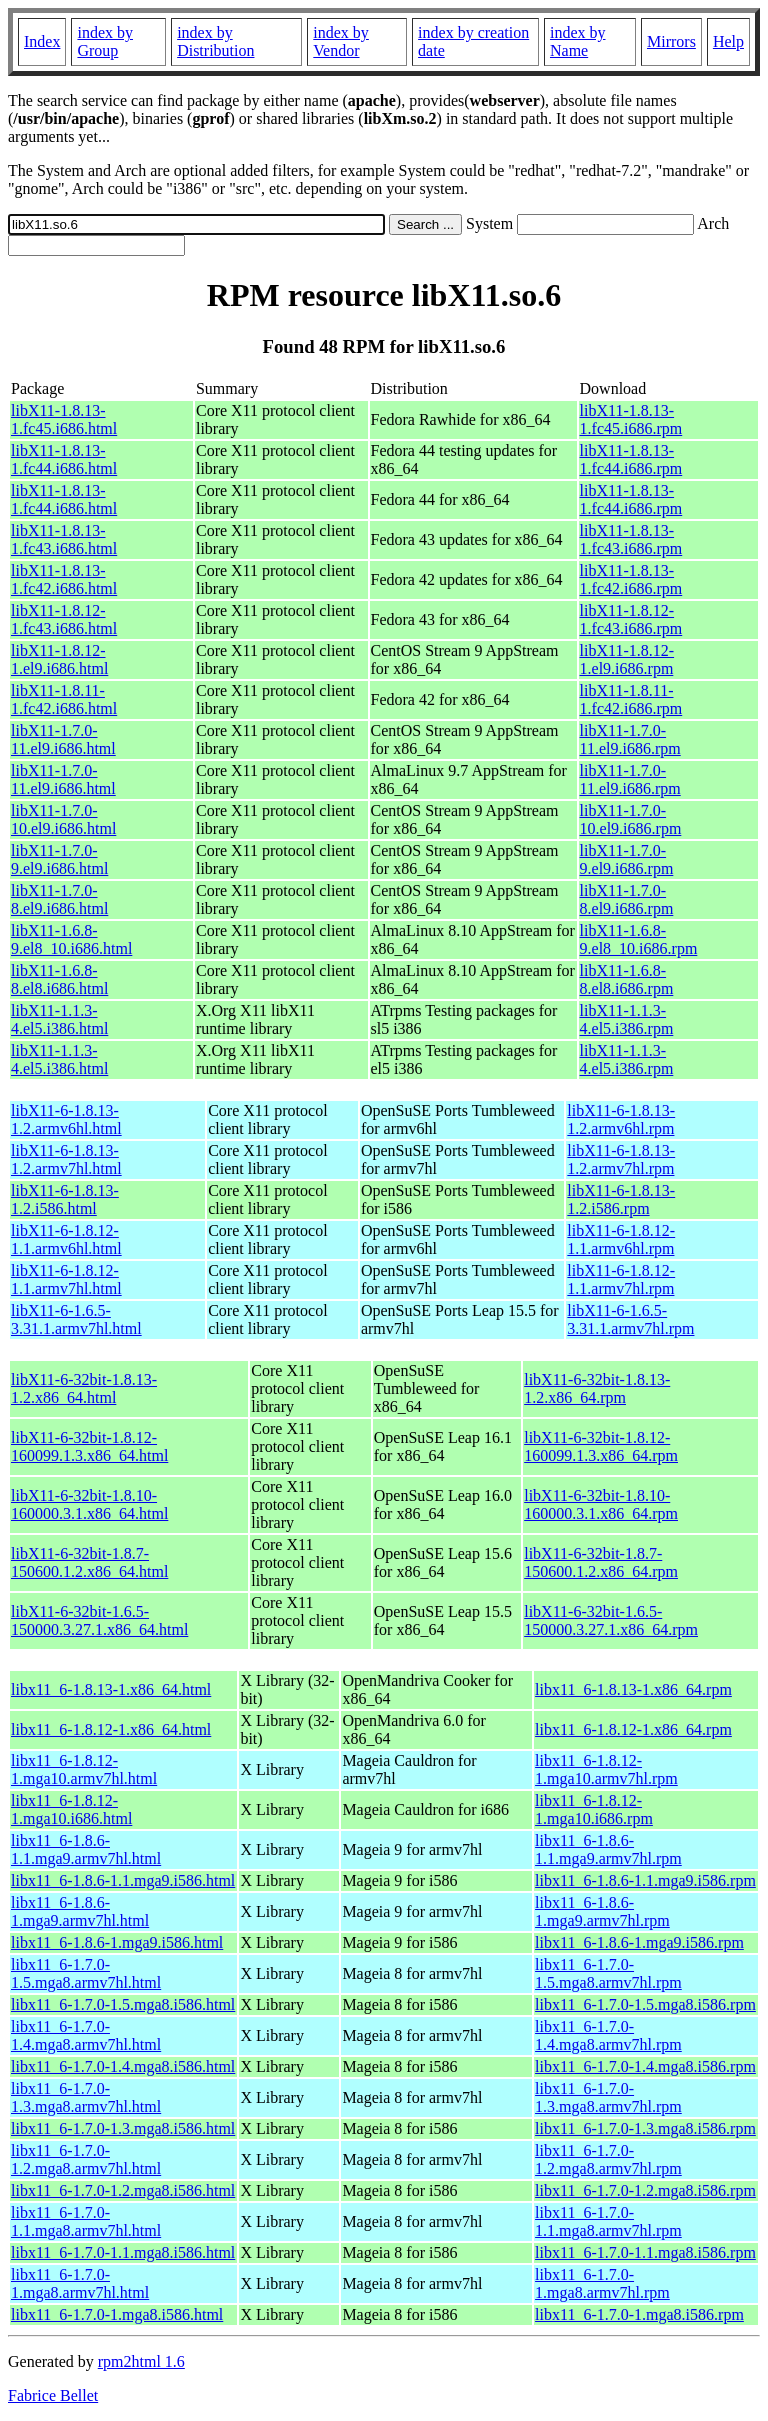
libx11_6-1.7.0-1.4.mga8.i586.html (123, 2066)
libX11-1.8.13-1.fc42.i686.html (64, 579)
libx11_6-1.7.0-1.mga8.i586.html (117, 2314)
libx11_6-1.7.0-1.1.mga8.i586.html (123, 2252)
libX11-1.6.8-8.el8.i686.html (59, 979)
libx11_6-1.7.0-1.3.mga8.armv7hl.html (86, 2097)
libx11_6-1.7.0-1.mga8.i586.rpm (639, 2314)
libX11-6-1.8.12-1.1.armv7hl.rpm (621, 1279)
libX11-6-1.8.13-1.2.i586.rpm (621, 1199)
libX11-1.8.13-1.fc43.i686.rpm (631, 539)
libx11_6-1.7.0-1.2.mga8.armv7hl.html (86, 2159)
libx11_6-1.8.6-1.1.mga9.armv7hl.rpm (608, 1849)
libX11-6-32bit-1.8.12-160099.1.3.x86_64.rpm (601, 1446)
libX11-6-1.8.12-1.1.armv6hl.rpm (621, 1239)
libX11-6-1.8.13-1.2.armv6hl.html (66, 1119)
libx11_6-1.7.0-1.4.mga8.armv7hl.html (86, 2035)
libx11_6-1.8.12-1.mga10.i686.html (71, 1809)
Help (728, 41)
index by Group (105, 41)
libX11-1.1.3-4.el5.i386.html (59, 1019)
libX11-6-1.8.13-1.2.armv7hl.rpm (621, 1159)
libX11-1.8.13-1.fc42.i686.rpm (631, 579)
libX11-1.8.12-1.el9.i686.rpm (627, 659)
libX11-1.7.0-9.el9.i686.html (59, 859)
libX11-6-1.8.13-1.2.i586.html (65, 1199)
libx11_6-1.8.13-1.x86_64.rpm (633, 1689)
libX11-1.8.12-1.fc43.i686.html (64, 619)
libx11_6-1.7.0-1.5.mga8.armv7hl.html (86, 1973)
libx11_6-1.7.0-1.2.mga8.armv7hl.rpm (608, 2159)
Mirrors (671, 41)
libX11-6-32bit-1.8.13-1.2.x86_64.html (84, 1388)
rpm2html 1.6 (141, 2361)
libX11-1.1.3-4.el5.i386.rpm (627, 1019)
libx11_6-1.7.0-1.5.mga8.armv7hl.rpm (608, 1973)
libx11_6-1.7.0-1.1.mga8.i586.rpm (645, 2252)
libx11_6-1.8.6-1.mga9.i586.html (117, 1942)
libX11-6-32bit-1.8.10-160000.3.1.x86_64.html (89, 1504)
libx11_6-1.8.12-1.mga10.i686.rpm (594, 1809)
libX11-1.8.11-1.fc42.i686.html (64, 699)
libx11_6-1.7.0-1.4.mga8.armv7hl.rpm (608, 2035)
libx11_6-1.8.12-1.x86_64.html (111, 1729)
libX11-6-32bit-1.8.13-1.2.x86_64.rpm (597, 1388)
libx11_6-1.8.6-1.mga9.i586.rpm (639, 1942)
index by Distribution (215, 41)
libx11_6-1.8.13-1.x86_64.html (111, 1689)
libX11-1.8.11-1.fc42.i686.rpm (631, 699)
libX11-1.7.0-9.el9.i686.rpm (627, 859)
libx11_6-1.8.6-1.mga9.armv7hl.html (80, 1911)
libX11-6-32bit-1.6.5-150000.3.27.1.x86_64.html (99, 1620)
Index (42, 41)
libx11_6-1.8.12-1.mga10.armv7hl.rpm (606, 1769)
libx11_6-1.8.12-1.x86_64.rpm (633, 1729)
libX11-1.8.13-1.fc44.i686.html (64, 459)
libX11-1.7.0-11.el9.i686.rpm (630, 739)
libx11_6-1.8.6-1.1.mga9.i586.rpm (645, 1880)
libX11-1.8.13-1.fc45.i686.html (64, 419)
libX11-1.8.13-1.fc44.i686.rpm (631, 459)
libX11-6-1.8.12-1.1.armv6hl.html (66, 1239)
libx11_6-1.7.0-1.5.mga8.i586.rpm (645, 2004)
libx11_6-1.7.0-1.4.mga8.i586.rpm (645, 2066)
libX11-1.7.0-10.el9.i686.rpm (631, 819)
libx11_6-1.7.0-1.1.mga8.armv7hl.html (86, 2221)
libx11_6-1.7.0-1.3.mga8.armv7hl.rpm (608, 2097)
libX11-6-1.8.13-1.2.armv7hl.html (66, 1159)
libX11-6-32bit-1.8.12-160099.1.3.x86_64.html (89, 1446)
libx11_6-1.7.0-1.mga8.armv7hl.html (80, 2283)
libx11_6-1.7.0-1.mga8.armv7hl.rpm (602, 2283)
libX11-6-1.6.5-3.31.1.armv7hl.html (76, 1319)
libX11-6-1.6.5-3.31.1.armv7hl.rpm (630, 1319)
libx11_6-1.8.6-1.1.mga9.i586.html (123, 1880)
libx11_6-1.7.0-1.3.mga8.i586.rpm (645, 2128)
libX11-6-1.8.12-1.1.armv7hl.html (66, 1279)
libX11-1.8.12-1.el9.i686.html (59, 659)
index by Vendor (341, 41)
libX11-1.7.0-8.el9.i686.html (59, 899)
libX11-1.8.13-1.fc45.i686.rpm (631, 419)
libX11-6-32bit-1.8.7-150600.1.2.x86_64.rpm (601, 1562)
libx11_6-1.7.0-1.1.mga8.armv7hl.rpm (608, 2221)
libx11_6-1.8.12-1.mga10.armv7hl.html (84, 1769)
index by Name (578, 41)
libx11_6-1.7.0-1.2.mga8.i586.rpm (645, 2190)
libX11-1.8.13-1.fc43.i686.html (64, 539)
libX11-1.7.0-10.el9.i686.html (63, 819)
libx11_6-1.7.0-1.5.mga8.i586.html (123, 2004)
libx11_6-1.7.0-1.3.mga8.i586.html (123, 2128)
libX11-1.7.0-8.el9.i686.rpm (627, 899)
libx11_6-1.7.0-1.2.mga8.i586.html (123, 2190)
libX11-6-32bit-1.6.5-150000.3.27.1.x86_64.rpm (611, 1620)
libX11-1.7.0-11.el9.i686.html (63, 739)
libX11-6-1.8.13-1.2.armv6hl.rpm (621, 1119)
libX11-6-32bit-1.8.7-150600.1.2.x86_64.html (89, 1562)
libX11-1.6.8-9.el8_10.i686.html (71, 939)
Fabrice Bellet (53, 2395)
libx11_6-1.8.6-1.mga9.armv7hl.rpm (602, 1911)
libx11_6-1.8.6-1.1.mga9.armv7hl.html (86, 1849)
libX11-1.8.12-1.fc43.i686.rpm (631, 619)
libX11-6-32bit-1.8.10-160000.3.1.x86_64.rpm (601, 1504)
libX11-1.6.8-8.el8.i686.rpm (627, 979)
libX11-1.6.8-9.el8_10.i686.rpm (639, 939)
